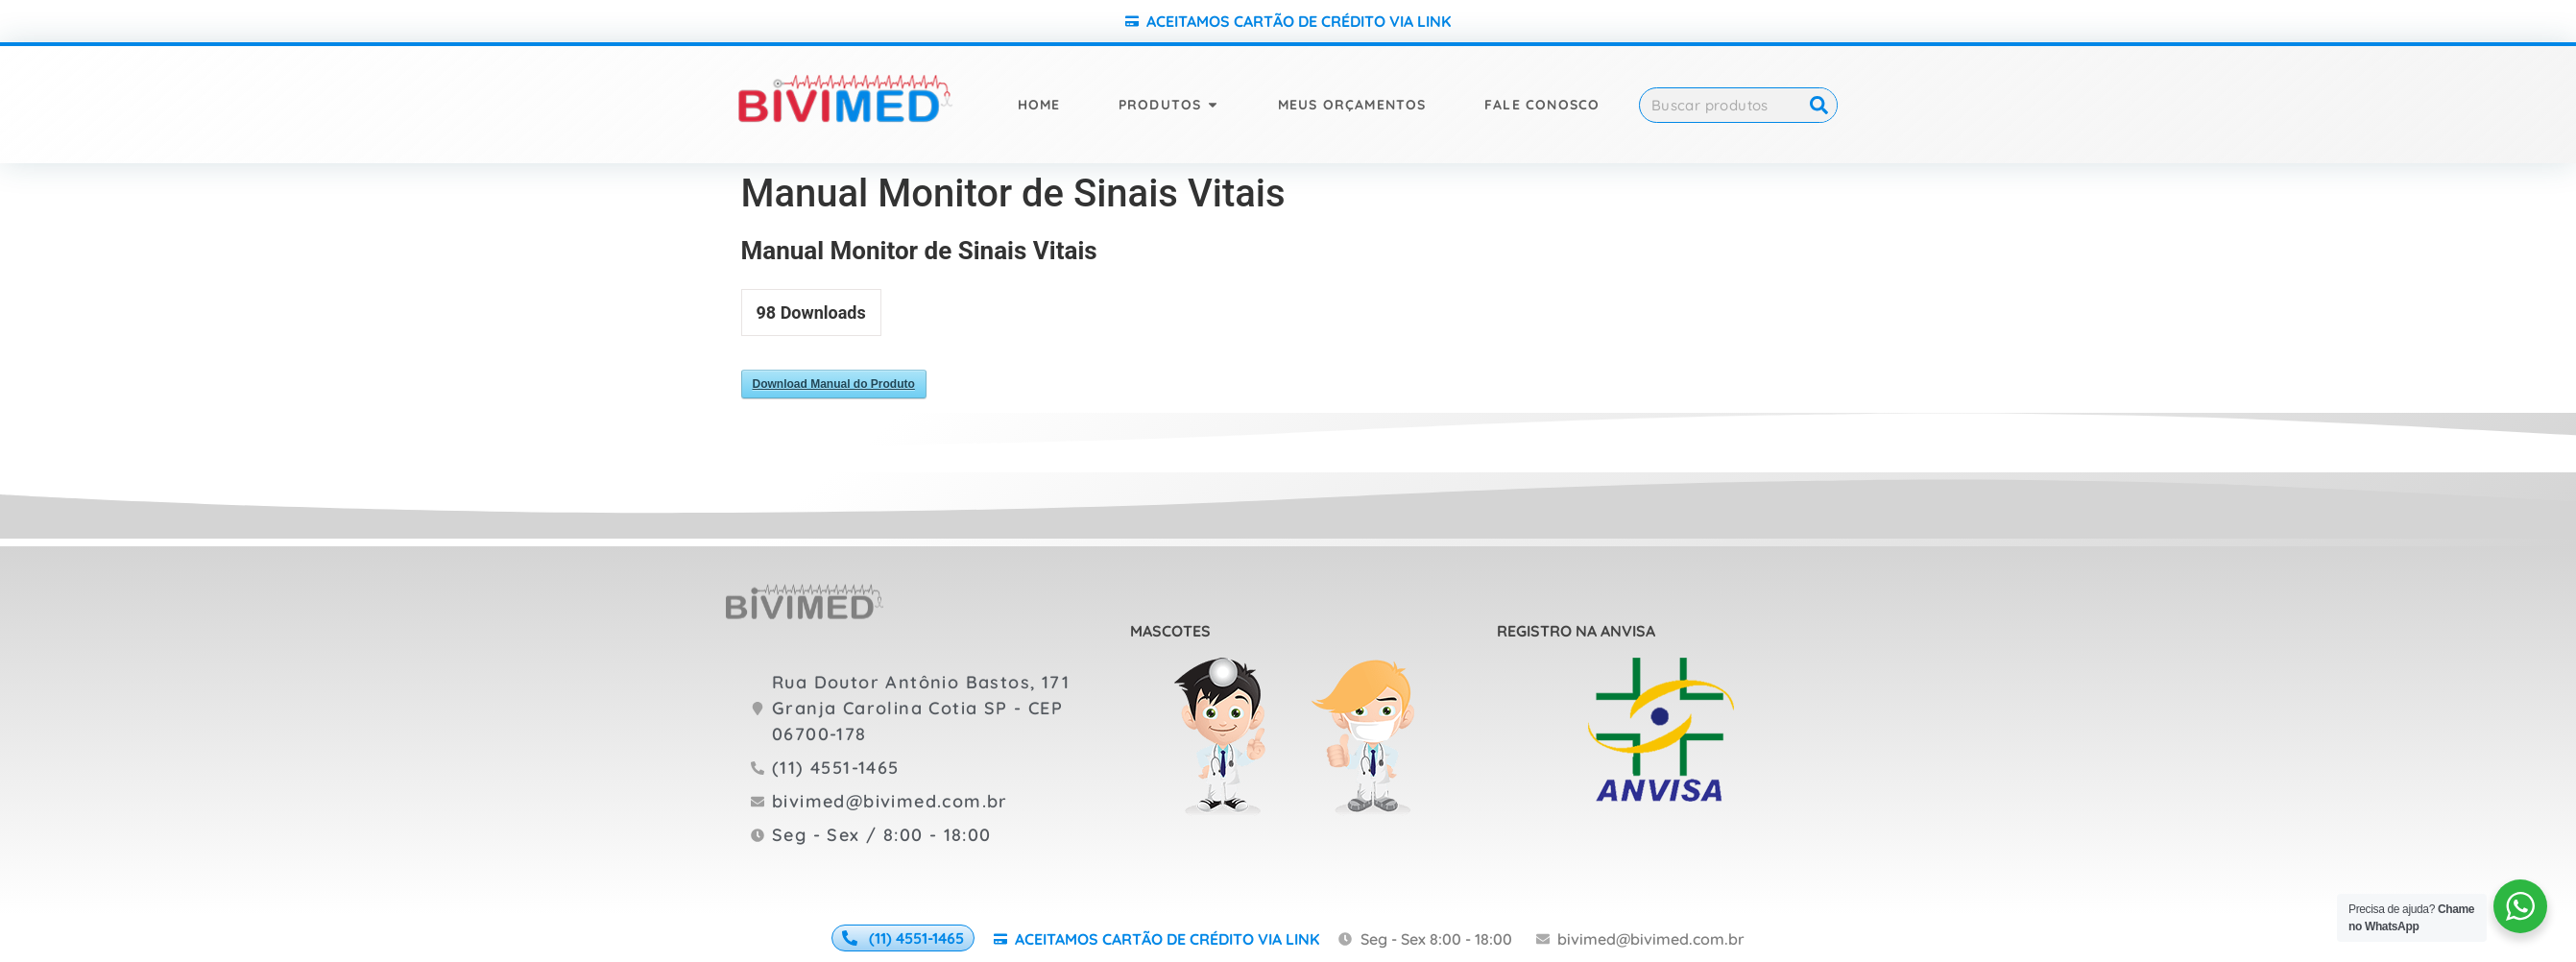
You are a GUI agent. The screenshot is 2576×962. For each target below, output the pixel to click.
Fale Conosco (1542, 104)
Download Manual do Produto (834, 384)
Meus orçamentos (1352, 104)
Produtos (1160, 104)
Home (1039, 104)
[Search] (1819, 105)
